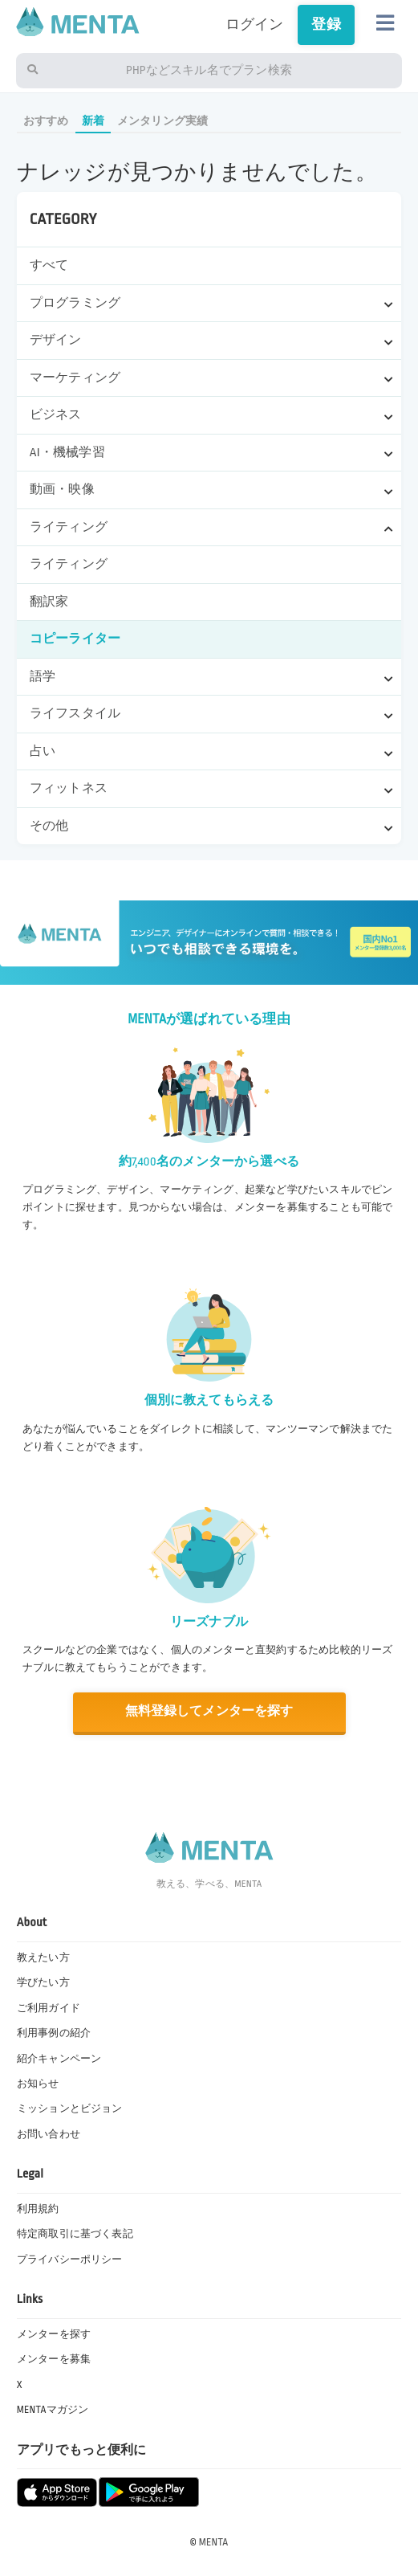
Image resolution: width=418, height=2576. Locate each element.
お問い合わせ (48, 2134)
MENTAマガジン (53, 2409)
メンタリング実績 (162, 121)
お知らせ (38, 2083)
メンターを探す (54, 2334)
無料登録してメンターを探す (208, 1711)
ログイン (254, 24)
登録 (325, 24)
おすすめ (46, 121)
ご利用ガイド (48, 2008)
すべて (49, 265)
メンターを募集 (54, 2359)
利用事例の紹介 (54, 2033)
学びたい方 (43, 1982)
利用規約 (38, 2209)
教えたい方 (43, 1957)
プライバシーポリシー (70, 2259)
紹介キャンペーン (59, 2058)
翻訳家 (49, 601)
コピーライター (75, 638)
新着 (93, 121)
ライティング (69, 564)
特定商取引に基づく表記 (75, 2233)
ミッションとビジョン (70, 2108)
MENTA (214, 2542)
